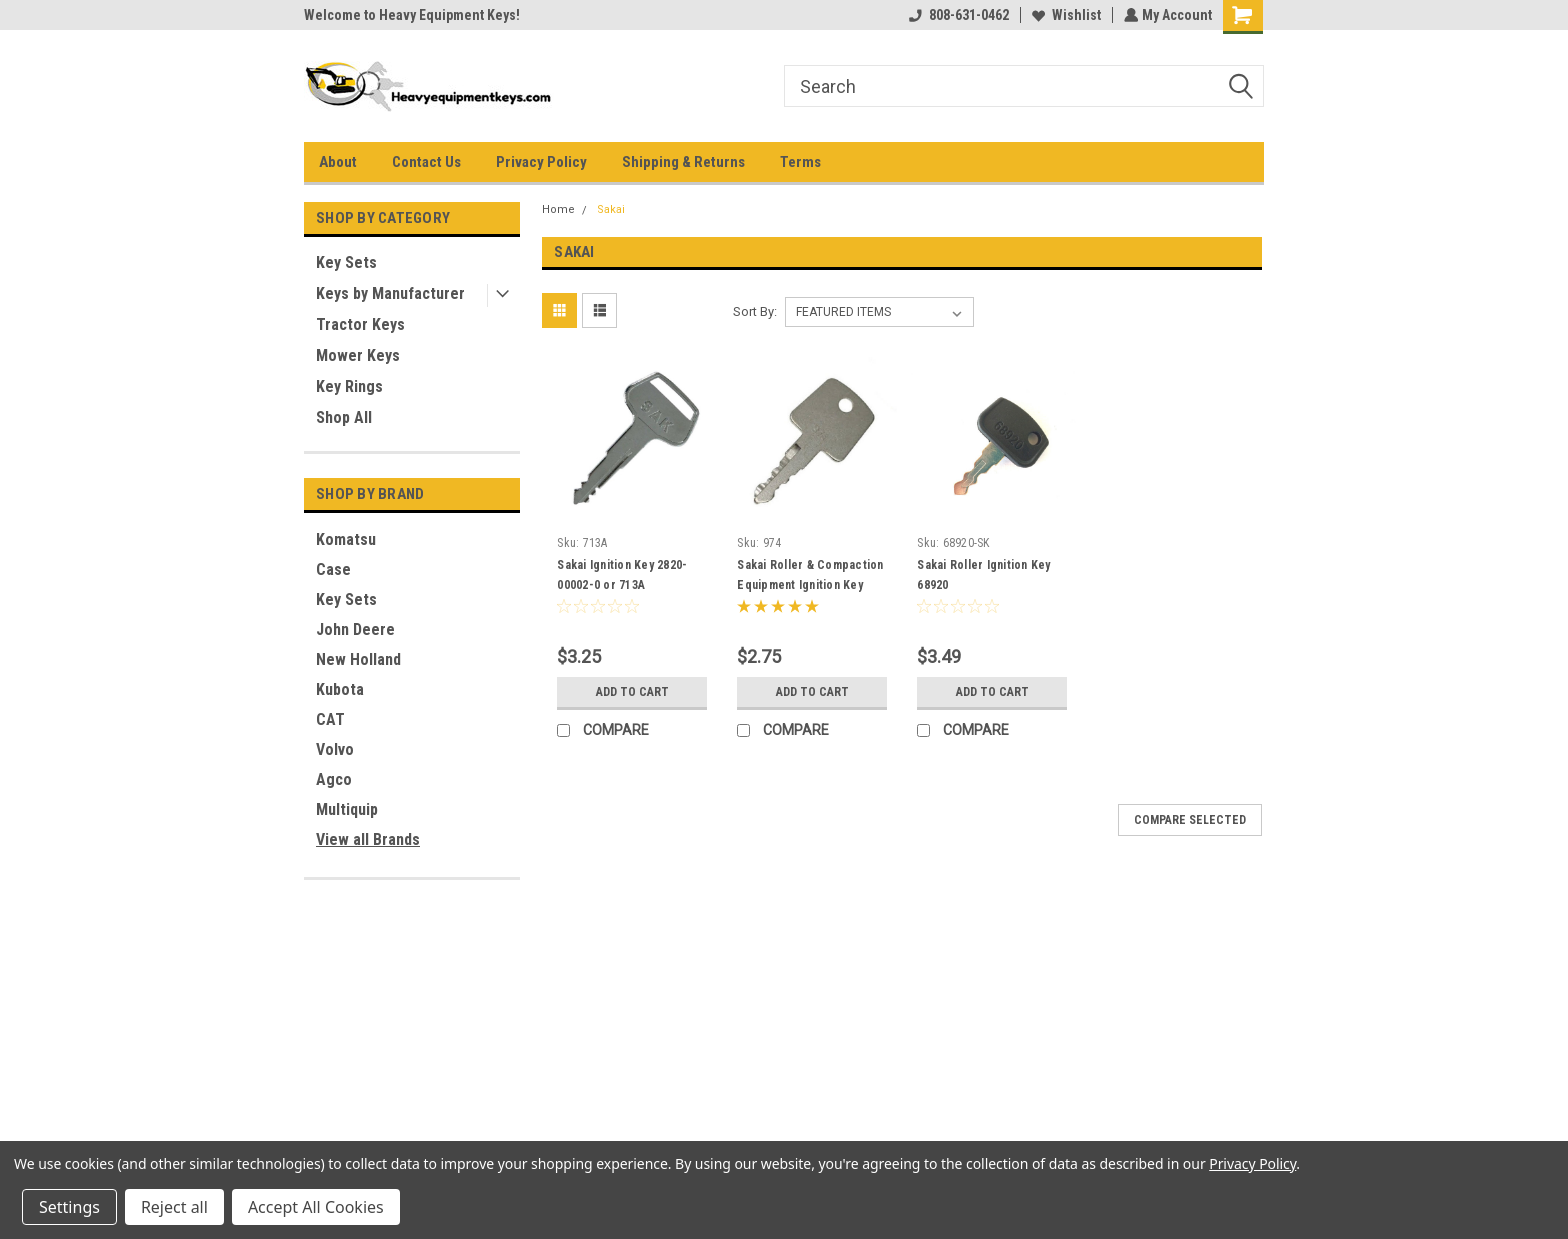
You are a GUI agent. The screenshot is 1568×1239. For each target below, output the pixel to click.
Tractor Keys (360, 324)
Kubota (340, 689)
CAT (330, 719)
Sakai (611, 209)
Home (558, 209)
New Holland (358, 659)
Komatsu (346, 539)
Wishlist (1064, 15)
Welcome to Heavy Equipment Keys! (412, 15)
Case (333, 569)
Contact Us (426, 162)
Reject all (174, 1207)
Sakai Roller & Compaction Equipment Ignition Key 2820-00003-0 (810, 585)
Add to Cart (632, 692)
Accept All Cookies (316, 1207)
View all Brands (368, 839)
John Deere (355, 629)
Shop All (344, 417)
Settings (69, 1207)
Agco (334, 779)
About (338, 162)
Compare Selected (1190, 820)
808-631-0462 (957, 15)
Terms (800, 162)
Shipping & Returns (683, 162)
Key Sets (346, 262)
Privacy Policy (541, 162)
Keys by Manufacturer (390, 293)
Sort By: (755, 311)
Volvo (335, 749)
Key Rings (349, 386)
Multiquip (347, 809)
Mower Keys (358, 355)
